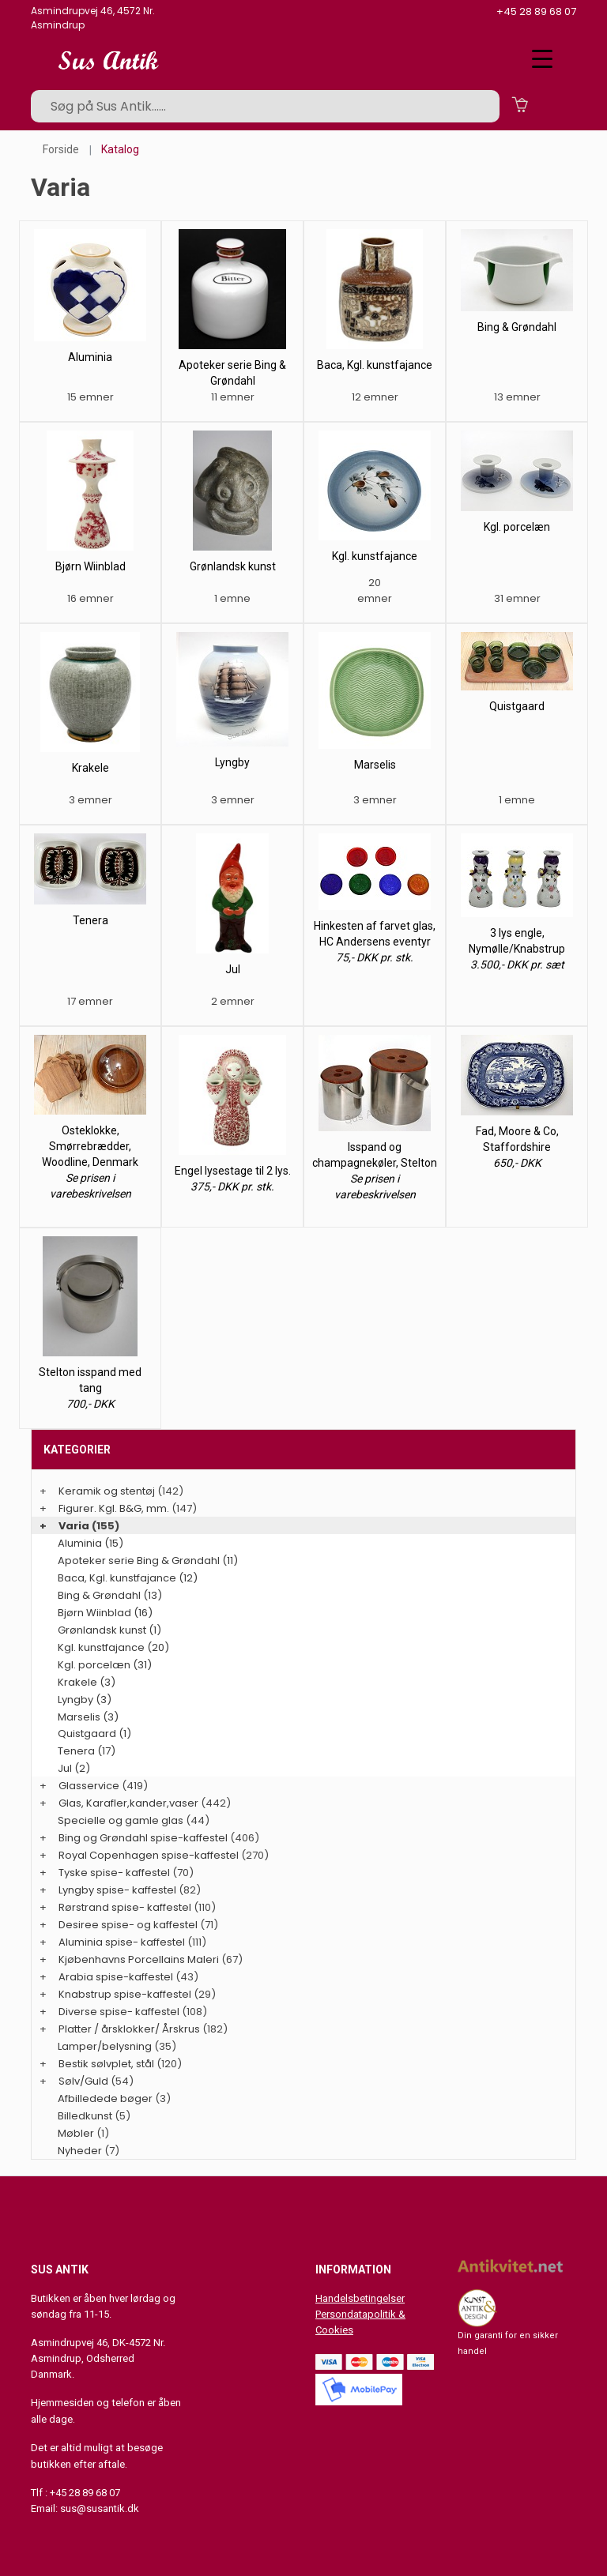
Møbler (76, 2133)
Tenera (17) (86, 1750)
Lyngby (232, 762)
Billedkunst (85, 2115)
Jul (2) (74, 1768)
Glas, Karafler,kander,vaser (128, 1803)
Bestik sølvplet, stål (106, 2063)
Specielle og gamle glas (120, 1820)
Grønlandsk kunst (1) (109, 1630)
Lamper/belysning (106, 2046)
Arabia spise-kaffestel (115, 1976)
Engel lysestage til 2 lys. (233, 1170)
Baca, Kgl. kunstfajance (374, 365)
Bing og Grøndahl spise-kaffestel (143, 1837)
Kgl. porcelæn (517, 527)
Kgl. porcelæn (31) (105, 1664)
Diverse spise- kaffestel (118, 2011)
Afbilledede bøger (105, 2098)
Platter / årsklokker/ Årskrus (129, 2028)
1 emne (232, 598)
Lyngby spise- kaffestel (117, 1889)
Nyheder (80, 2150)
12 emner (375, 396)
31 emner (517, 598)
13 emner (517, 396)
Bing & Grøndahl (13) (110, 1595)
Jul (232, 969)
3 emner (90, 799)
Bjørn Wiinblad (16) (105, 1612)
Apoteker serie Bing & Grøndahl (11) (148, 1560)
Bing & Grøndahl (516, 327)
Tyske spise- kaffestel (114, 1872)
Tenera (90, 920)
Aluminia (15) (90, 1543)
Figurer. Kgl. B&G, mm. (113, 1508)
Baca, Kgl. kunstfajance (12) (128, 1577)
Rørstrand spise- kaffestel (124, 1907)
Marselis (375, 764)
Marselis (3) (88, 1716)
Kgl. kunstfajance (374, 556)
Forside (61, 149)
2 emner (232, 1001)
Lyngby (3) (84, 1699)
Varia (73, 1525)
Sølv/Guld (83, 2081)
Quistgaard (517, 706)
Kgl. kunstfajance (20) (113, 1647)
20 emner (374, 590)
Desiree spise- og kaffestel (128, 1924)
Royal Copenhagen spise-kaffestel (148, 1855)
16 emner (90, 598)
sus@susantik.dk (99, 2508)
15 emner (90, 396)
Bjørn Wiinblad (90, 566)
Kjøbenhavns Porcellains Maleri (138, 1959)
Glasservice (88, 1785)
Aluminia (90, 357)
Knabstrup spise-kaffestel (124, 1994)
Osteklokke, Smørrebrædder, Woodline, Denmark (90, 1146)
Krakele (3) (86, 1682)
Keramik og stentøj (106, 1491)
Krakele (90, 768)
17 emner (90, 1001)
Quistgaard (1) (94, 1733)
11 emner (232, 396)
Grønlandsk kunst (233, 566)
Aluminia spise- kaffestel (121, 1942)
